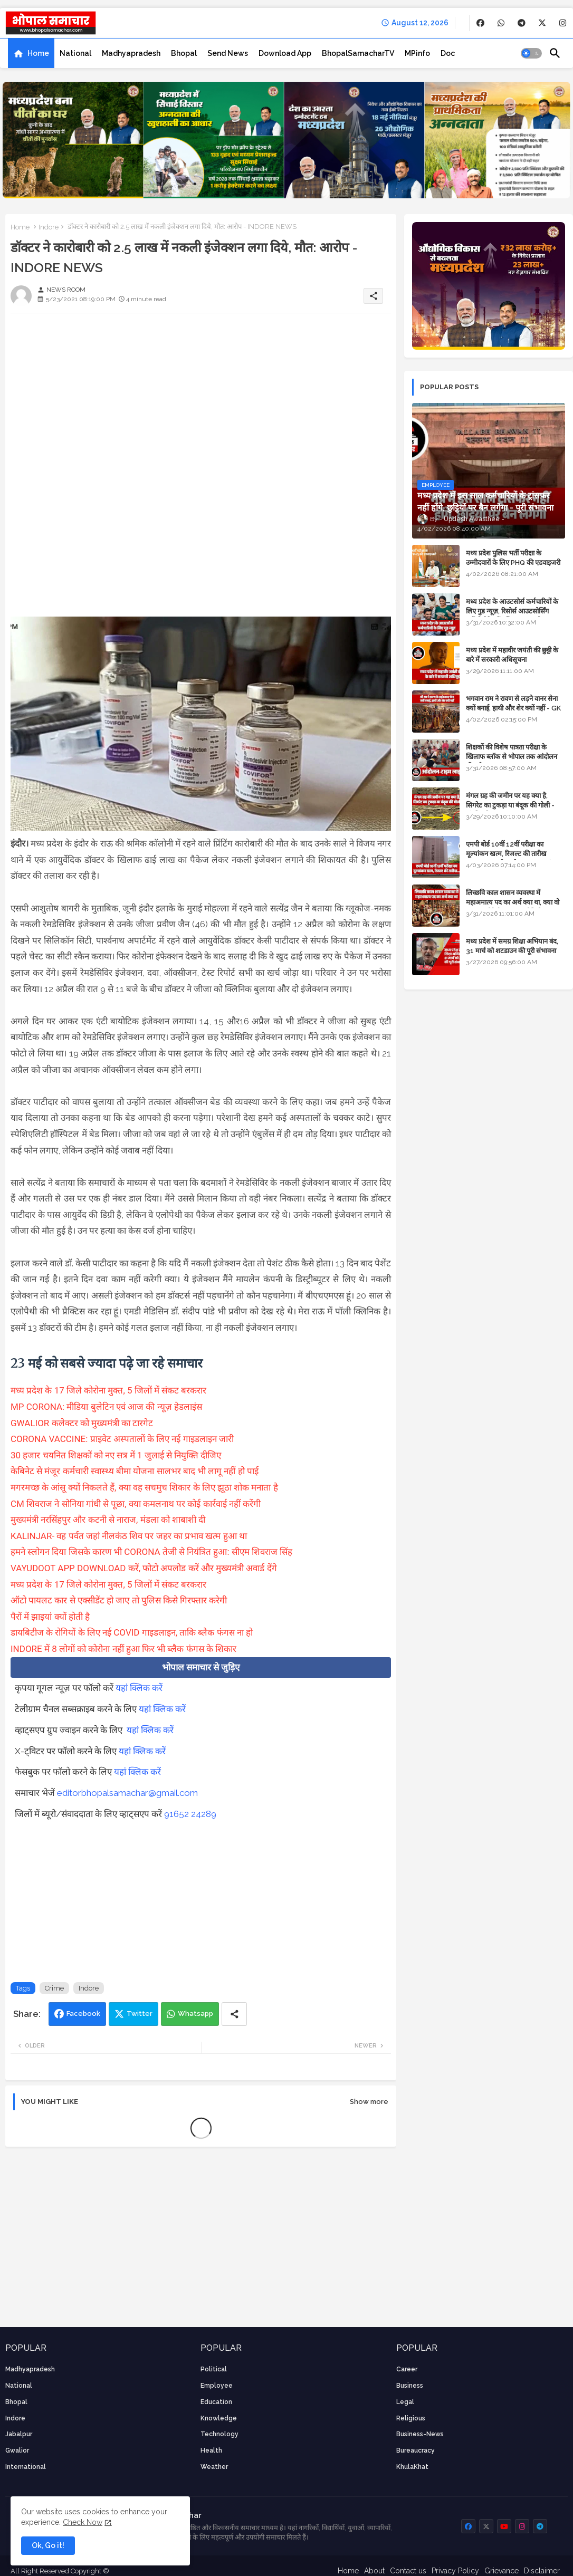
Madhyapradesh (131, 53)
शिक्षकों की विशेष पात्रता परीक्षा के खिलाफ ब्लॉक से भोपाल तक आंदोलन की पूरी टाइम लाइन (511, 756)
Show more (369, 2102)
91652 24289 (190, 1814)
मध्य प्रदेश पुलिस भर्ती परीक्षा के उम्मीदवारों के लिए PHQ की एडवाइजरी (513, 557)
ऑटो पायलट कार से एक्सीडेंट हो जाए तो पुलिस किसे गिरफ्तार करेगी (119, 1600)
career (406, 2369)
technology (219, 2434)
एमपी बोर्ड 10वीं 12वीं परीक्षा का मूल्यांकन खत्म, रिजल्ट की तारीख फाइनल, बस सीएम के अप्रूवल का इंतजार (515, 853)
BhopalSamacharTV (358, 53)
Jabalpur (18, 2434)
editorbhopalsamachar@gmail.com (127, 1792)
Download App (285, 53)
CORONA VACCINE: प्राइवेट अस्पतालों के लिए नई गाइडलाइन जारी (122, 1439)
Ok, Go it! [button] (48, 2545)
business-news (420, 2434)
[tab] (31, 53)
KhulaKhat (412, 2467)
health (211, 2450)
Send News (227, 53)
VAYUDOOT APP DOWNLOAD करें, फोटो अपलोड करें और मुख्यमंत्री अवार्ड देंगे (144, 1568)
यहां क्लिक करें (139, 1688)
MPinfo (417, 53)
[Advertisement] (201, 395)
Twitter (139, 2013)
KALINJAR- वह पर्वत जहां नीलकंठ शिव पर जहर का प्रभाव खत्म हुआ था (129, 1536)
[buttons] (480, 23)
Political (213, 2369)
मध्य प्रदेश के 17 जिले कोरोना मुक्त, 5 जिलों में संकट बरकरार (108, 1390)
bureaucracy (415, 2450)
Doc (448, 53)
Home (38, 53)
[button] (531, 53)
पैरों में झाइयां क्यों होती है (50, 1616)
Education (216, 2402)
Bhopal (184, 53)
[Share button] (234, 2014)
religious (410, 2418)
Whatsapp (195, 2013)
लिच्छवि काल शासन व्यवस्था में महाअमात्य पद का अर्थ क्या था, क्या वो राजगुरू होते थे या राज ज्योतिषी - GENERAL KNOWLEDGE (512, 907)
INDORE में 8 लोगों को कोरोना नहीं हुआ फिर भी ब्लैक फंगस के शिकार (123, 1648)
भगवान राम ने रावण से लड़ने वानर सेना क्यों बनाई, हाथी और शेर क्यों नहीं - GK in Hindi (513, 708)
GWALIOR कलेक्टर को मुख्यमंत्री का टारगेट (82, 1423)
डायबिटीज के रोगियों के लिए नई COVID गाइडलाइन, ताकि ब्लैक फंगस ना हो (132, 1632)
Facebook (83, 2013)
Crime (54, 1988)
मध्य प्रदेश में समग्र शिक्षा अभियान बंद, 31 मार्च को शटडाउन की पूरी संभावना (512, 946)
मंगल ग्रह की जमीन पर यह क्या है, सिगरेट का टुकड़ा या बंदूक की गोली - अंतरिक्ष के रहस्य (510, 805)
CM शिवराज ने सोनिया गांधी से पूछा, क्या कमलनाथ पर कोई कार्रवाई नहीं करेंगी (136, 1503)
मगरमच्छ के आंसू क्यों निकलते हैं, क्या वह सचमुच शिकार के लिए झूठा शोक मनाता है (144, 1487)
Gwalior (17, 2450)
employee (216, 2385)
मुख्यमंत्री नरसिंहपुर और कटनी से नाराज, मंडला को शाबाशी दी (108, 1519)
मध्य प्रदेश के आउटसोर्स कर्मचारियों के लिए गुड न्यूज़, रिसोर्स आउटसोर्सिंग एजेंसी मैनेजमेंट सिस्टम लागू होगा (512, 611)
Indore (49, 227)
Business (409, 2385)
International (25, 2467)
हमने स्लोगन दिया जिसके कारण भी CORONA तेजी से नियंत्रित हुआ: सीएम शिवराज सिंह (151, 1551)
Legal (405, 2402)
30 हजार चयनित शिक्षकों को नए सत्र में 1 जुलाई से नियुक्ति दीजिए (116, 1455)
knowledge (218, 2418)
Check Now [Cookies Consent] (82, 2522)
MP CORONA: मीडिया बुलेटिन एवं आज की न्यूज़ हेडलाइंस (106, 1406)
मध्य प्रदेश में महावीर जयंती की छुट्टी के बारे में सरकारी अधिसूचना (512, 655)
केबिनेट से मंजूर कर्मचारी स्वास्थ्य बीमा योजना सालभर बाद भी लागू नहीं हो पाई (135, 1471)
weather (214, 2467)
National (75, 53)
